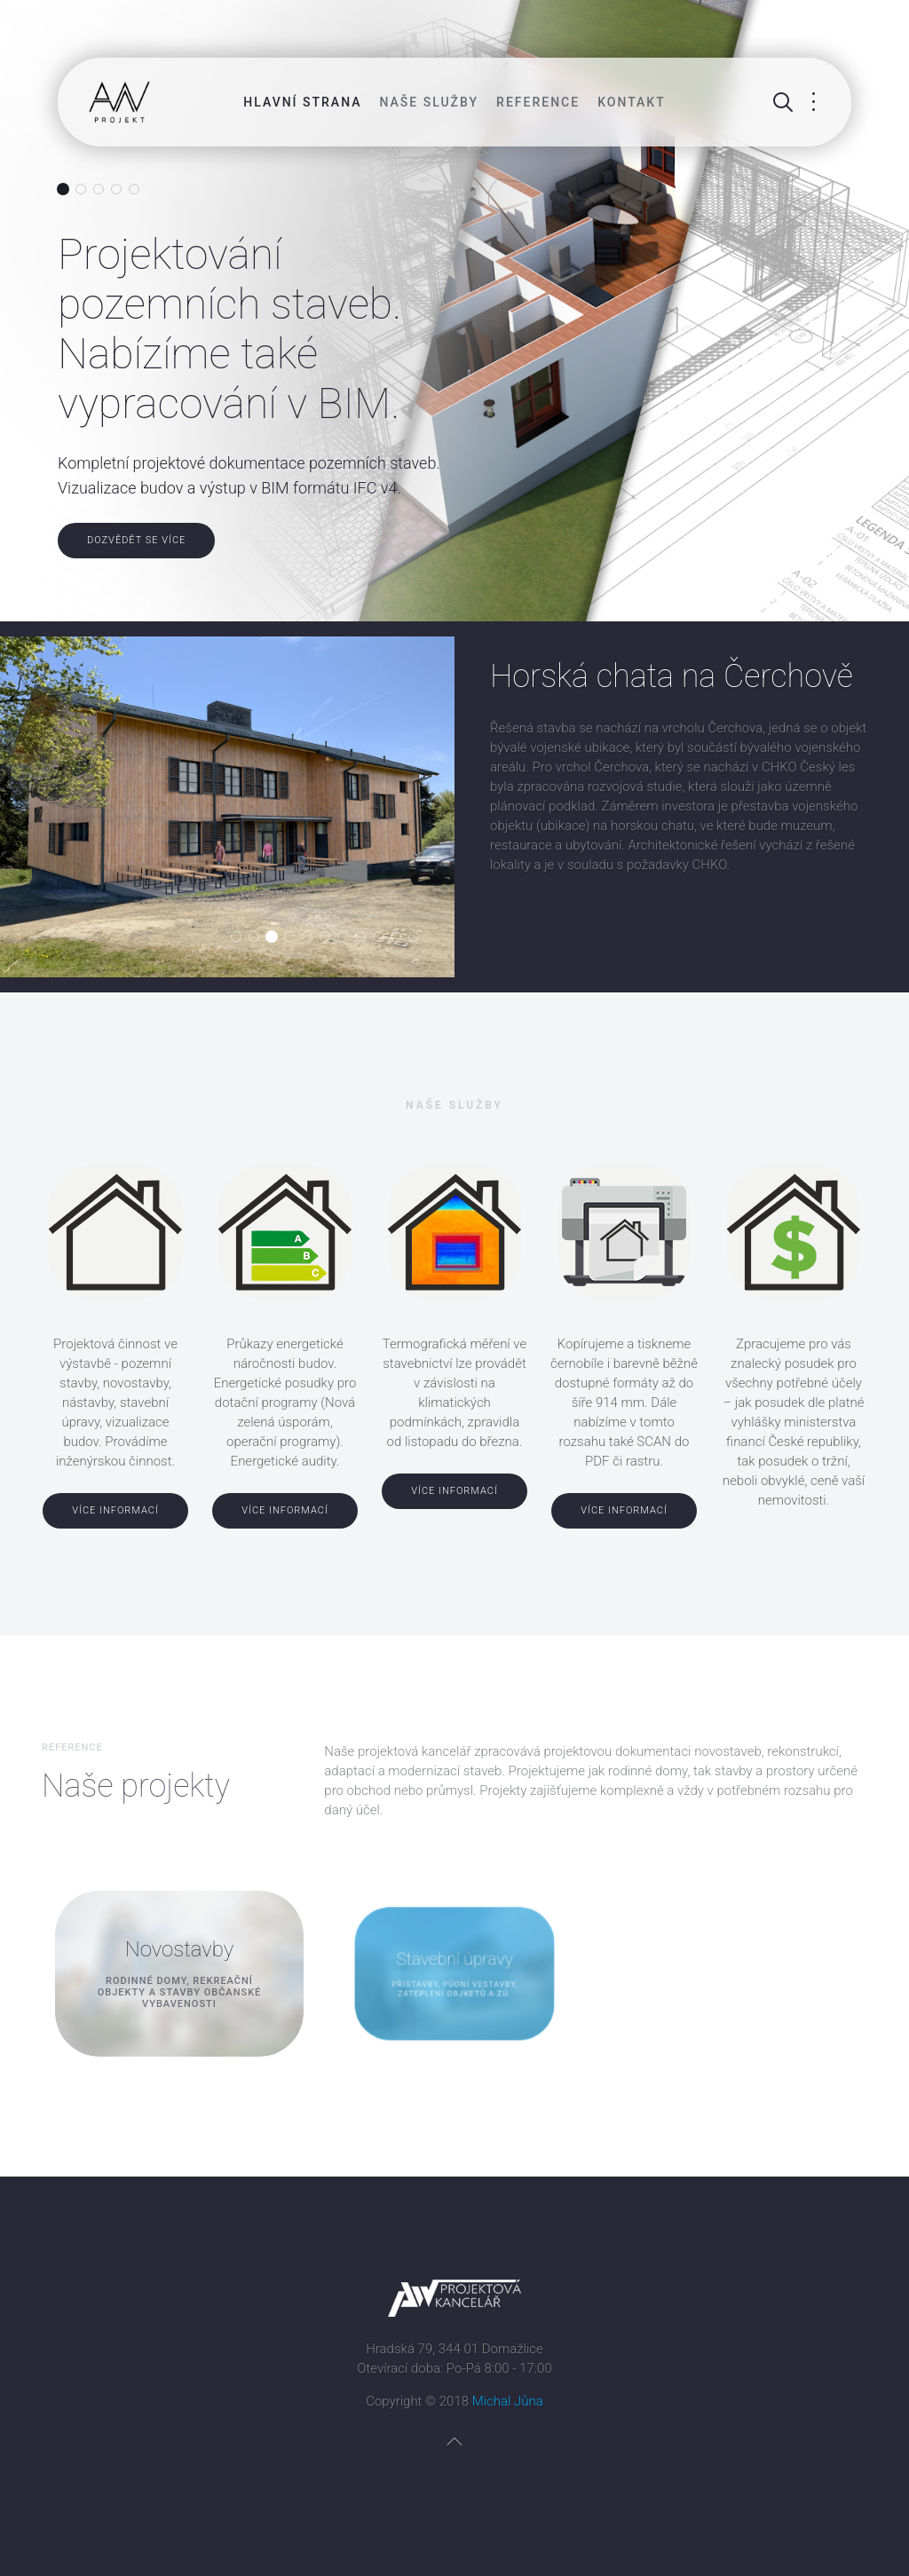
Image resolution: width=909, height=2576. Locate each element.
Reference (538, 102)
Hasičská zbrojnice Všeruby (400, 938)
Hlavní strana (302, 102)
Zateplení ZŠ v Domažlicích (294, 938)
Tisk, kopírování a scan (138, 190)
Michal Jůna (507, 2401)
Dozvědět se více (136, 540)
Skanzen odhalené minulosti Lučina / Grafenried (258, 938)
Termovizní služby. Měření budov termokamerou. (99, 190)
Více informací (115, 1510)
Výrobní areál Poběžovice (365, 938)
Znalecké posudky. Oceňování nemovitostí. (117, 190)
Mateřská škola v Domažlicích (418, 938)
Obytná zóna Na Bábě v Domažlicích (347, 938)
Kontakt (631, 102)
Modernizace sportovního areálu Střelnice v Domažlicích (329, 938)
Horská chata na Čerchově (276, 938)
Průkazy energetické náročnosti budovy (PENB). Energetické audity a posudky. (81, 190)
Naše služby (429, 102)
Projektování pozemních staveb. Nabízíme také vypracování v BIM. (63, 190)
